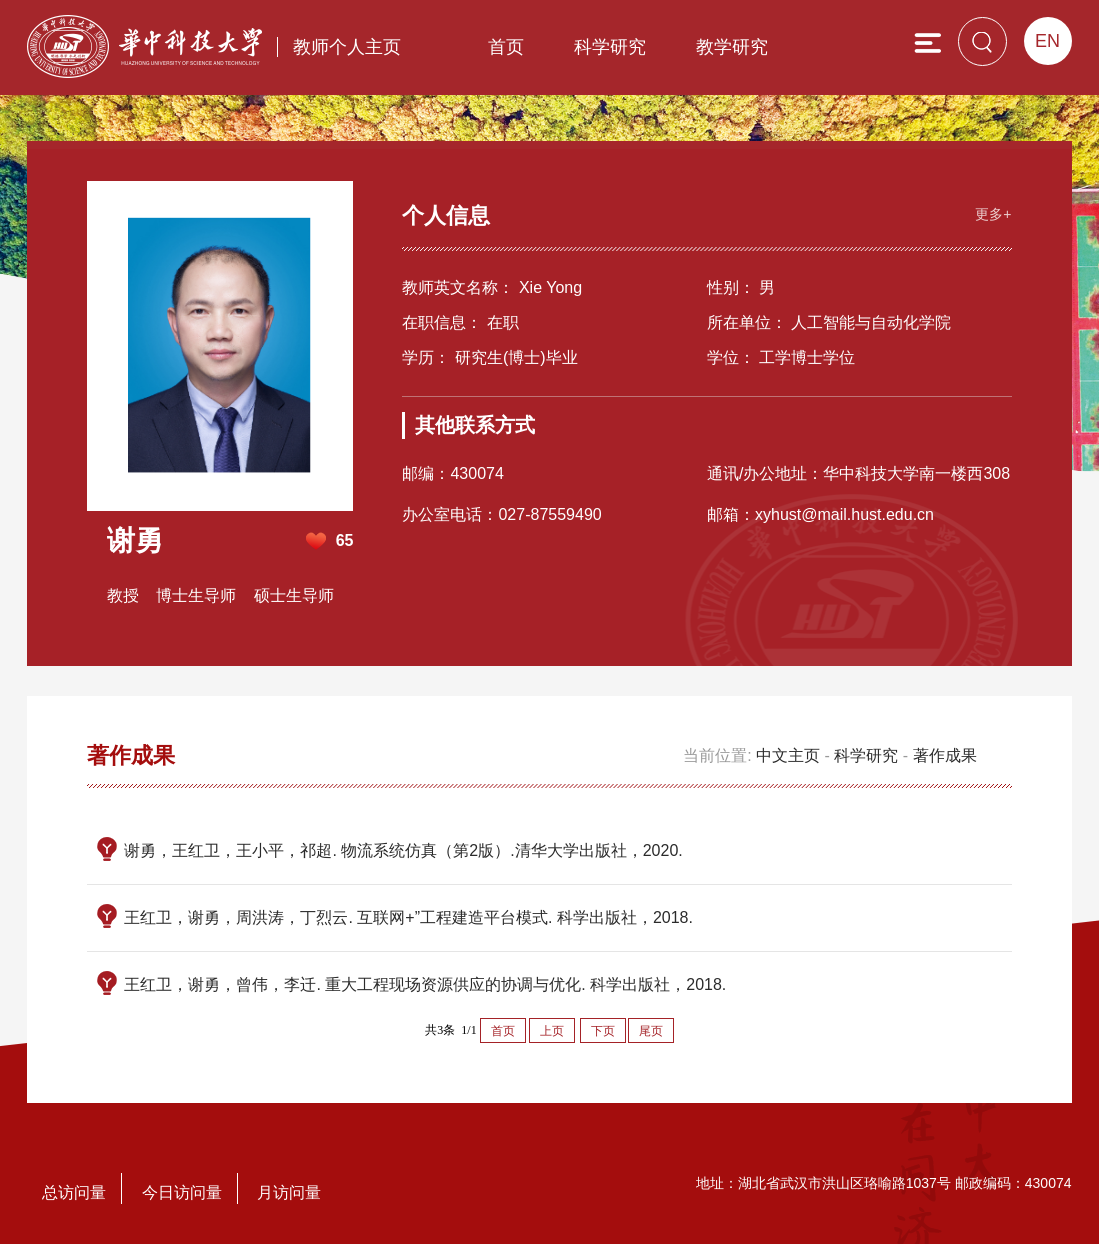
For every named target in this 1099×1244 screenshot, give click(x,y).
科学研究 (610, 47)
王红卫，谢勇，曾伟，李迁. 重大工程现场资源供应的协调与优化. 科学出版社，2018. (425, 984)
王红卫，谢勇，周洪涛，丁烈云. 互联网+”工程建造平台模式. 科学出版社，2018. (408, 917)
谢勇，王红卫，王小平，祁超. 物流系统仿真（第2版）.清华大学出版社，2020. (403, 850)
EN (1047, 41)
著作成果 (945, 755)
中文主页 (788, 755)
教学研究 (732, 47)
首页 (506, 47)
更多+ (993, 214)
